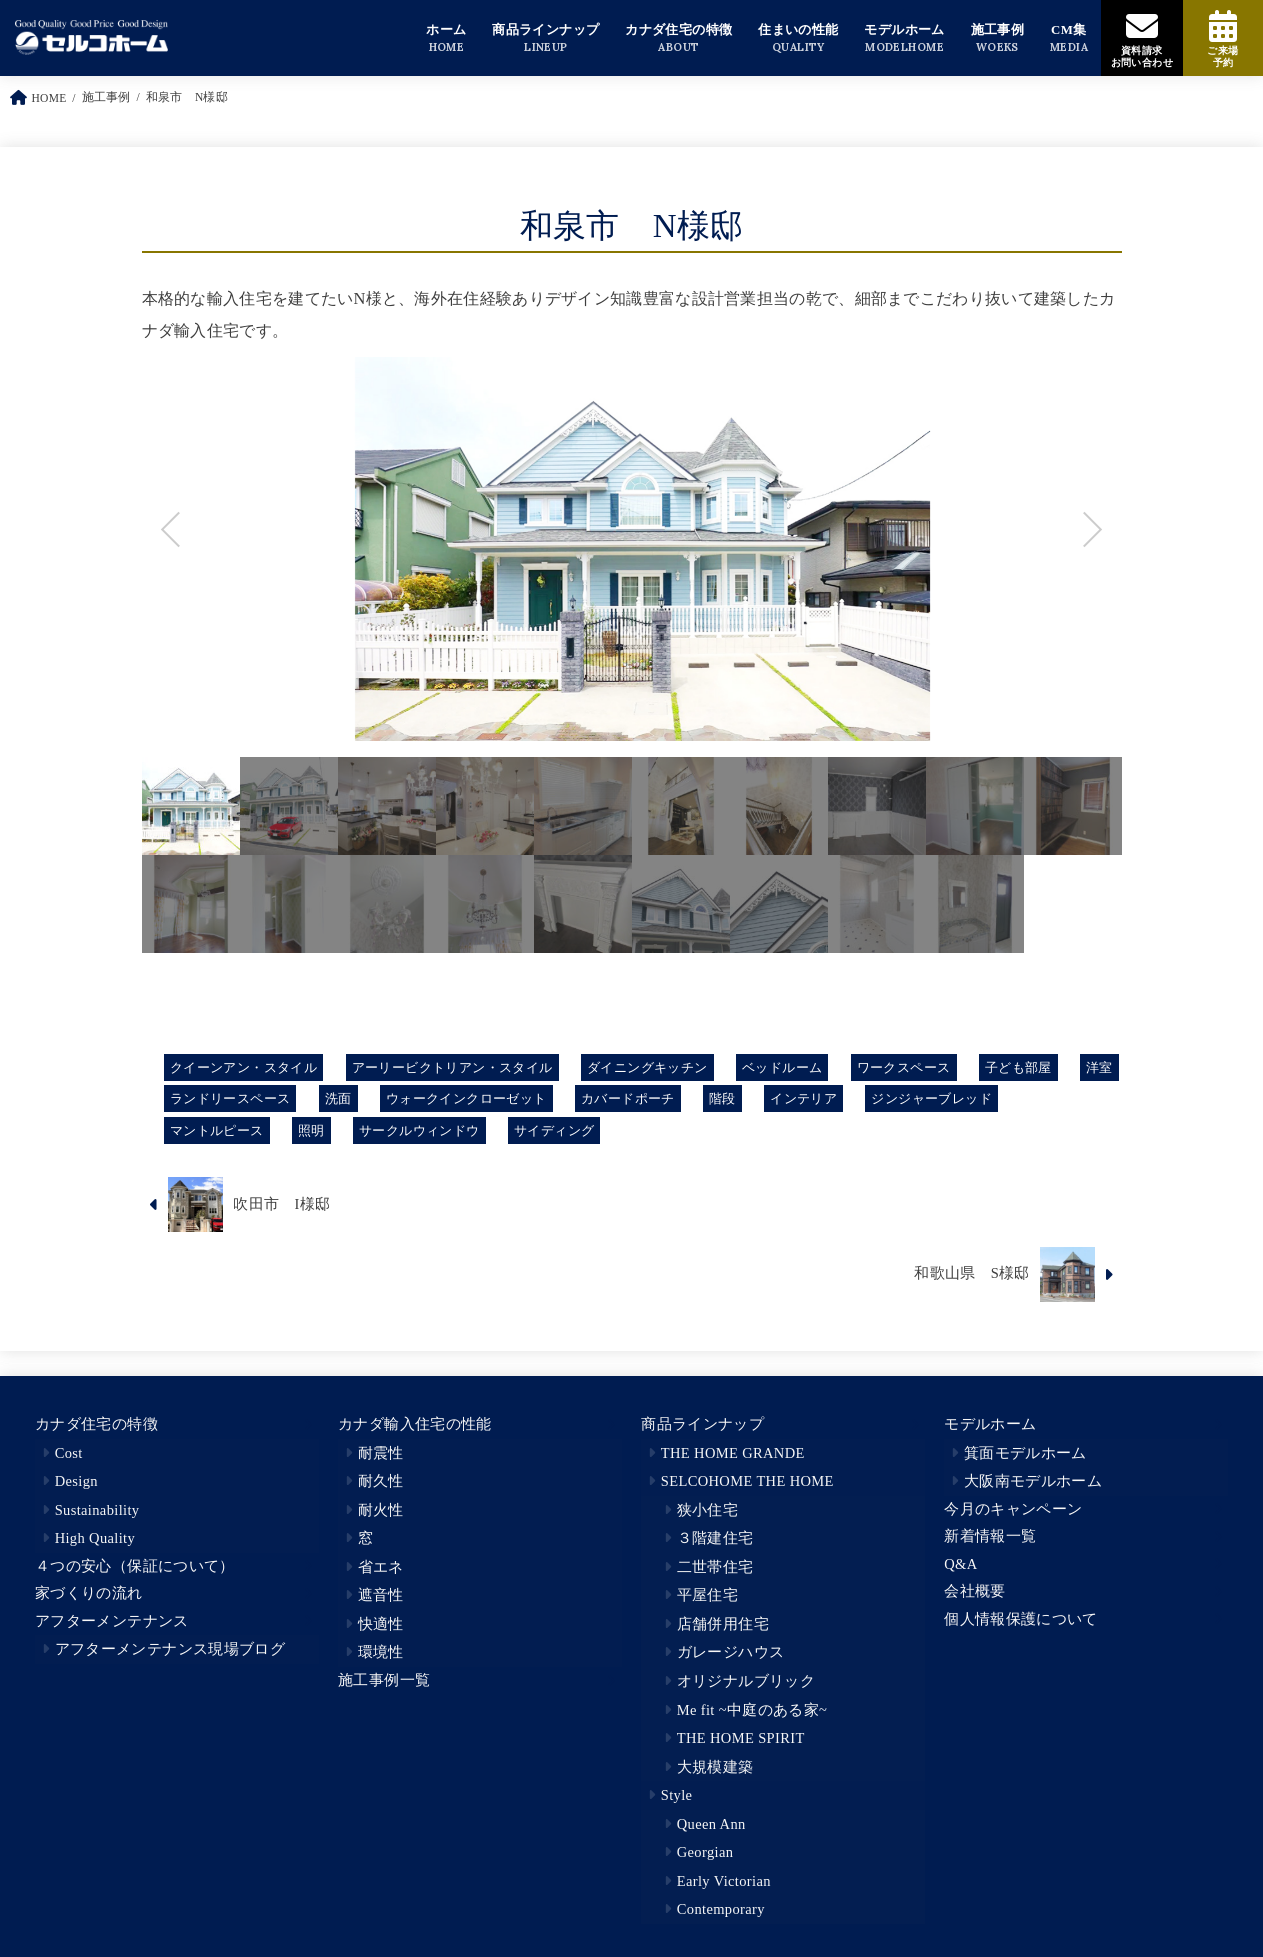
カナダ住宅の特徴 (96, 1424)
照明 (311, 1130)
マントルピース (217, 1130)
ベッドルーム (782, 1067)
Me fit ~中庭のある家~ (752, 1710)
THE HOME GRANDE (733, 1453)
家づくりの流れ (89, 1593)
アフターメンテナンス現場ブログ (170, 1649)
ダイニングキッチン (647, 1067)
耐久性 (381, 1481)
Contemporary (721, 1909)
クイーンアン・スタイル (244, 1067)
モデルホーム (990, 1424)
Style (677, 1795)
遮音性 (381, 1595)
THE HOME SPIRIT (741, 1738)
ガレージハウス (731, 1652)
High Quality (95, 1538)
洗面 (338, 1098)
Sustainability (97, 1510)
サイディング (554, 1130)
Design (76, 1481)
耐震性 (381, 1453)
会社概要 (974, 1591)
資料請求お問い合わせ (1142, 56)
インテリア (803, 1098)
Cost (69, 1453)
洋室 (1099, 1067)
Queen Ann (711, 1824)
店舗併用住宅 (723, 1624)
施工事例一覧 (384, 1680)
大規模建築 (715, 1767)
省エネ (381, 1567)
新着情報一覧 (990, 1536)
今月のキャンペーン (1013, 1509)
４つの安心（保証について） (135, 1566)
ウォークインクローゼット (466, 1098)
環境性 (381, 1652)
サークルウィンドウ (419, 1130)
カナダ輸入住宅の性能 (415, 1424)
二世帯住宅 (715, 1567)
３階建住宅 (715, 1538)
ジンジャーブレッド (931, 1098)
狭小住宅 (707, 1510)
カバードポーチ (628, 1098)
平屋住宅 (707, 1595)
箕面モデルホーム (1025, 1453)
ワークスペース (904, 1067)
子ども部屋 (1018, 1067)
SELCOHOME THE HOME (747, 1481)
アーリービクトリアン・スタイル (452, 1067)
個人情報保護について (1021, 1619)
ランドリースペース (230, 1098)
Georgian (705, 1852)
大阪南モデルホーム (1033, 1481)
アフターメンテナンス (112, 1621)
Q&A (960, 1564)
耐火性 (381, 1510)
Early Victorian (724, 1881)
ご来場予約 (1222, 56)
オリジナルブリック (746, 1681)
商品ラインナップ (702, 1424)
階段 (722, 1098)
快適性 (381, 1624)
